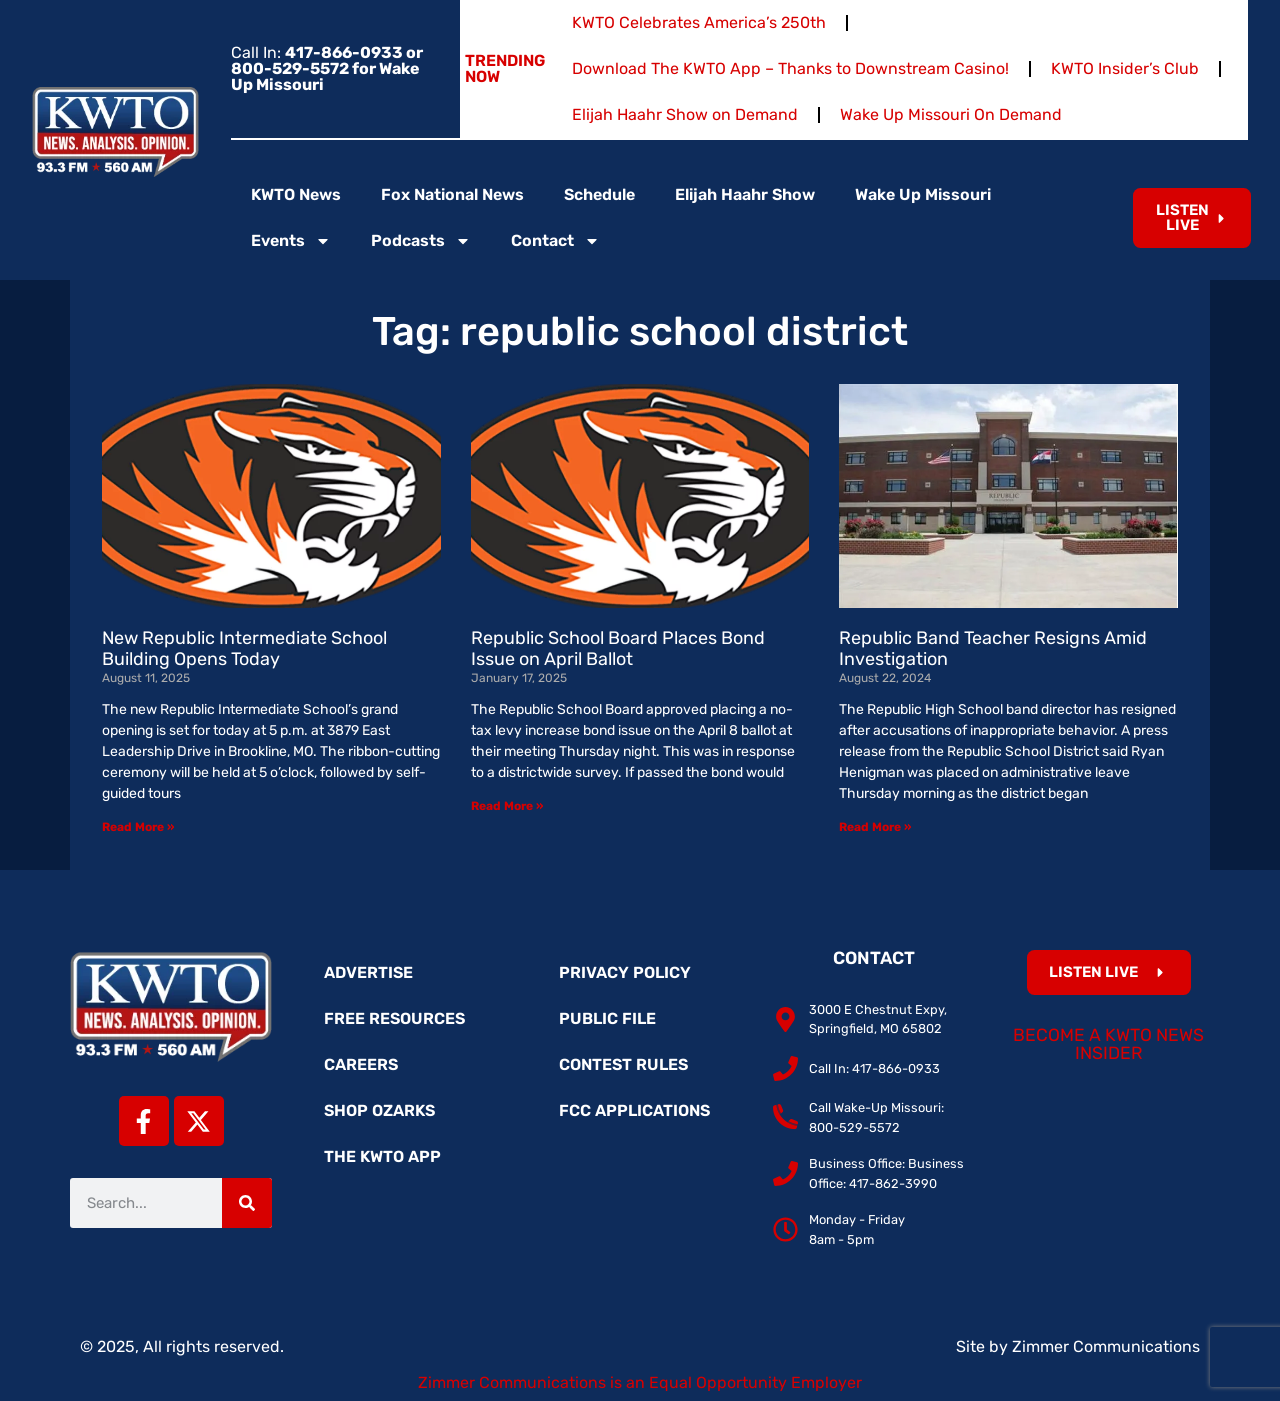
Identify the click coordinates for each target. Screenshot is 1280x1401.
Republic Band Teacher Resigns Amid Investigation (993, 649)
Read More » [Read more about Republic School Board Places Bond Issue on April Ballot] (507, 806)
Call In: (327, 68)
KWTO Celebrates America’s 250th (699, 22)
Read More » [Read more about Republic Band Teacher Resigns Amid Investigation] (875, 827)
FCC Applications (634, 1110)
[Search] (247, 1203)
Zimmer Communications (1106, 1346)
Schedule (599, 194)
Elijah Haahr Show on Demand (685, 114)
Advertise (368, 972)
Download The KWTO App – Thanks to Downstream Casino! (790, 68)
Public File (607, 1018)
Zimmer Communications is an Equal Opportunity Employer (640, 1382)
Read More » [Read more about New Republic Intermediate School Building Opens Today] (138, 827)
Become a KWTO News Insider (1108, 1044)
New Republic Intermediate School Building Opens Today (244, 649)
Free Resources (394, 1018)
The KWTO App (382, 1156)
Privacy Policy (625, 972)
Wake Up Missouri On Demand (951, 114)
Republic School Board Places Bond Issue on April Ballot (618, 649)
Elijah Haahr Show (745, 194)
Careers (361, 1064)
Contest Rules (623, 1064)
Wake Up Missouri (923, 194)
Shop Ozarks (379, 1110)
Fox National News (452, 194)
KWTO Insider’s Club (1125, 68)
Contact (555, 241)
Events (291, 241)
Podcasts (421, 241)
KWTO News (296, 194)
